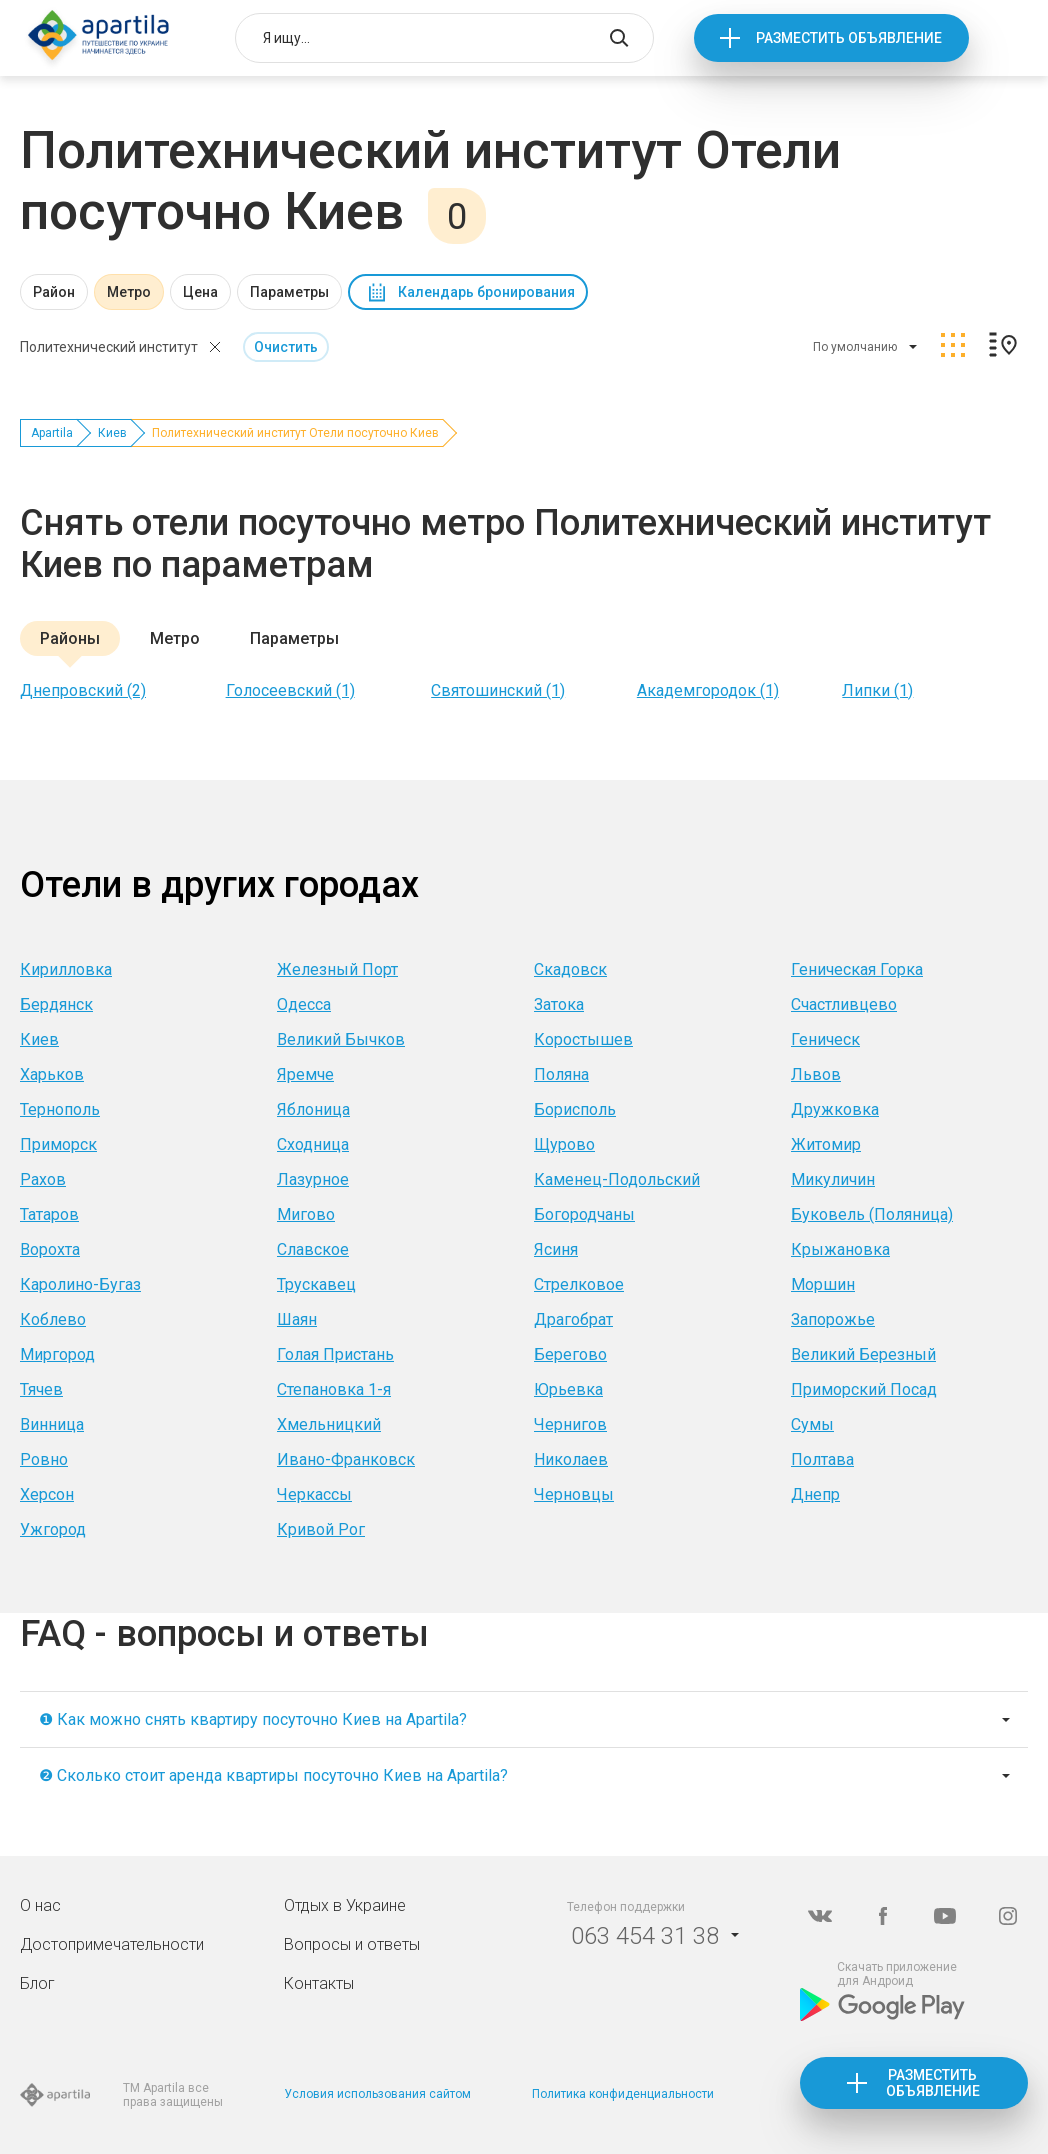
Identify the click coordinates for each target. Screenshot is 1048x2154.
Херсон (47, 1494)
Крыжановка (840, 1249)
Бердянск (56, 1004)
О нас (40, 1905)
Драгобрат (573, 1319)
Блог (37, 1983)
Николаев (571, 1459)
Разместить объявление (849, 38)
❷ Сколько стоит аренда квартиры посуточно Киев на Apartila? (273, 1775)
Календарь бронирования (486, 292)
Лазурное (313, 1179)
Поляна (561, 1074)
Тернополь (60, 1109)
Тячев (41, 1389)
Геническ (825, 1039)
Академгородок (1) (708, 690)
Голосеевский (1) (290, 690)
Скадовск (570, 969)
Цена (200, 292)
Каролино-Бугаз (80, 1284)
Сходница (313, 1144)
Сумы (812, 1424)
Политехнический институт (109, 347)
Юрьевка (568, 1389)
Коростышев (583, 1039)
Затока (559, 1004)
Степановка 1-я (334, 1389)
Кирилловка (66, 969)
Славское (313, 1249)
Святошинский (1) (498, 690)
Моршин (823, 1284)
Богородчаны (584, 1214)
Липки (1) (877, 690)
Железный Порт (337, 969)
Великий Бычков (341, 1039)
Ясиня (556, 1249)
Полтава (822, 1459)
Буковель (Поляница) (872, 1214)
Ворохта (50, 1249)
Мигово (306, 1214)
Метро (129, 292)
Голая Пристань (335, 1354)
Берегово (570, 1354)
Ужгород (53, 1529)
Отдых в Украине (345, 1905)
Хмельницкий (329, 1424)
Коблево (53, 1319)
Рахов (43, 1179)
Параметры (289, 292)
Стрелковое (579, 1284)
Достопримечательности (112, 1944)
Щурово (564, 1144)
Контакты (319, 1983)
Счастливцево (844, 1004)
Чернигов (570, 1424)
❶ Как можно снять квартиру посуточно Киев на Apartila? (253, 1719)
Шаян (297, 1319)
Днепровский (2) (83, 690)
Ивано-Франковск (346, 1459)
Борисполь (575, 1109)
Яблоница (313, 1109)
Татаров (49, 1214)
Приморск (58, 1144)
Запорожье (833, 1319)
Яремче (305, 1074)
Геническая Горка (857, 969)
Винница (52, 1424)
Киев (112, 433)
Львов (816, 1074)
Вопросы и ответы (352, 1944)
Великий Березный (863, 1354)
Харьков (52, 1074)
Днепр (815, 1494)
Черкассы (314, 1494)
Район (54, 292)
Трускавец (316, 1284)
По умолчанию (855, 347)
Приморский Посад (864, 1389)
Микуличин (833, 1179)
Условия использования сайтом (377, 2094)
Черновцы (574, 1494)
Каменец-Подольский (617, 1179)
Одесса (304, 1004)
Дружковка (835, 1109)
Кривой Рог (321, 1529)
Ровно (44, 1459)
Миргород (57, 1354)
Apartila (52, 433)
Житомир (826, 1144)
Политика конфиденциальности (623, 2094)
